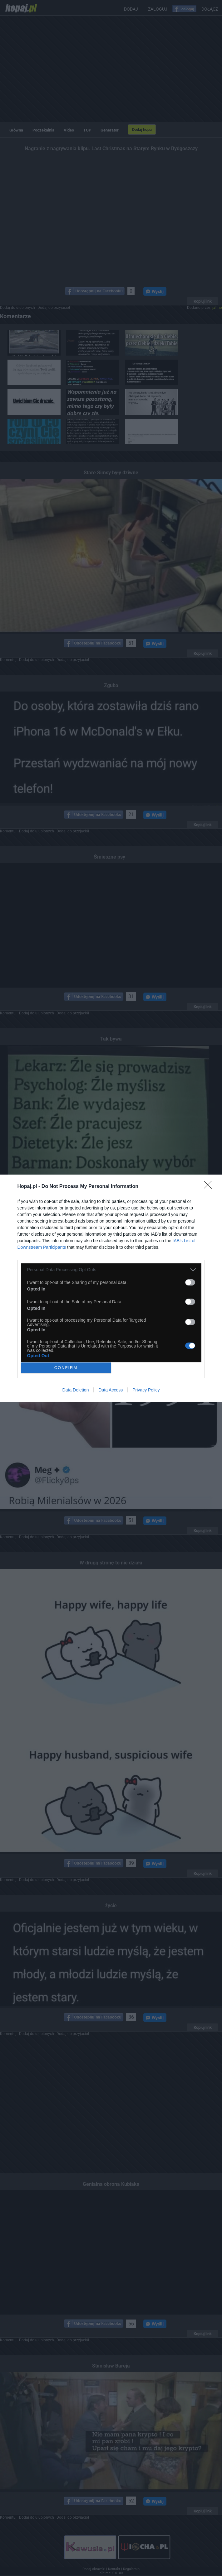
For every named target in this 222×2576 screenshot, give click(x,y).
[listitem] (111, 1269)
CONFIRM (66, 1367)
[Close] (210, 1187)
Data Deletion (75, 1389)
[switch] (190, 1282)
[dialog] (111, 1288)
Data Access (110, 1389)
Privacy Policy (146, 1389)
